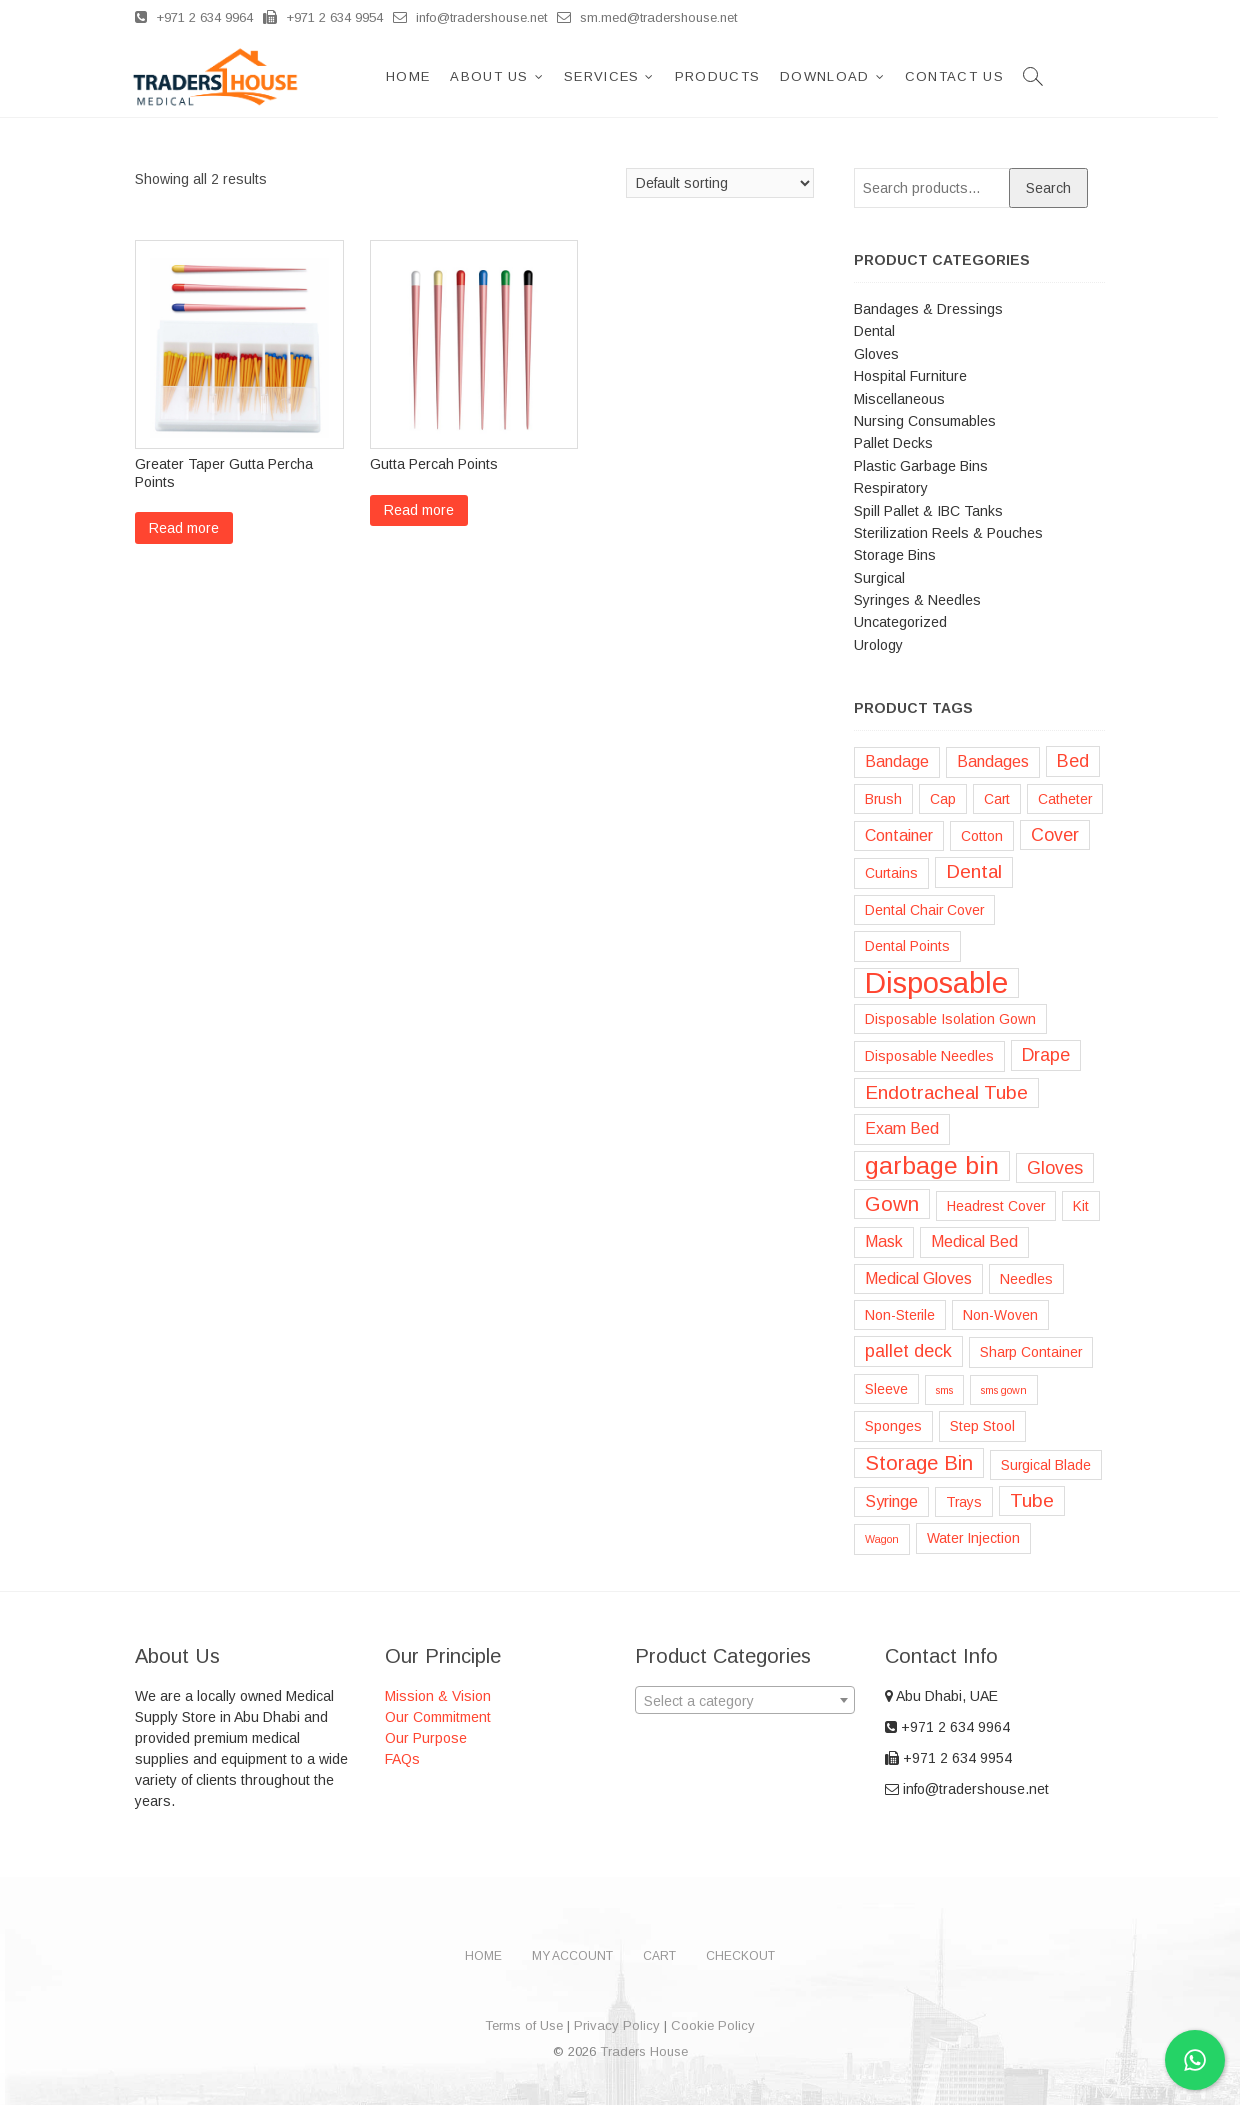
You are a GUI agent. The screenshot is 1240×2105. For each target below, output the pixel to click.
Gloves (876, 354)
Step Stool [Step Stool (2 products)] (982, 1426)
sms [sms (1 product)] (944, 1390)
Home (419, 76)
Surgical (879, 578)
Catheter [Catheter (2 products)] (1065, 799)
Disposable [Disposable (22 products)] (936, 983)
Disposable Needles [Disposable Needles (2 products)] (929, 1056)
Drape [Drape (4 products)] (1046, 1055)
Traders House (644, 2051)
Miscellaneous (899, 399)
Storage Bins (895, 555)
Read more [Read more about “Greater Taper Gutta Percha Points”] (184, 528)
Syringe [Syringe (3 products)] (891, 1501)
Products (728, 76)
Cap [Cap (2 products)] (943, 799)
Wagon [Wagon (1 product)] (882, 1539)
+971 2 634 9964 (194, 17)
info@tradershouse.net (470, 17)
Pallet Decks (893, 443)
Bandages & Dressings (928, 309)
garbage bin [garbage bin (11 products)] (932, 1165)
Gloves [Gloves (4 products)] (1055, 1168)
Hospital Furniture (910, 376)
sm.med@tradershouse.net (647, 17)
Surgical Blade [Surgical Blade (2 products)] (1046, 1465)
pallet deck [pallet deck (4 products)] (908, 1351)
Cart (659, 1956)
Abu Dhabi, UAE (941, 1696)
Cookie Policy (713, 2025)
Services (612, 76)
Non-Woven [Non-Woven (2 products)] (1000, 1315)
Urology (878, 645)
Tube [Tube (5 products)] (1032, 1500)
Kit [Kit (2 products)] (1081, 1206)
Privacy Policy (617, 2025)
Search (1048, 188)
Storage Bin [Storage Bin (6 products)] (919, 1463)
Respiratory (891, 488)
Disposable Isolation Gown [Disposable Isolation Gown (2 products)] (950, 1019)
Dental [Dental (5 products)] (974, 871)
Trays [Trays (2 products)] (964, 1502)
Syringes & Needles (917, 600)
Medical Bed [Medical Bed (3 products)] (974, 1241)
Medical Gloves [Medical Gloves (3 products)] (918, 1278)
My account (572, 1956)
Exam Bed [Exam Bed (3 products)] (902, 1128)
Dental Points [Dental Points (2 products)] (907, 946)
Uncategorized (900, 622)
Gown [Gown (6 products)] (892, 1204)
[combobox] (745, 1700)
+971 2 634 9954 (323, 17)
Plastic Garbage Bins (921, 466)
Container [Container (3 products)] (899, 835)
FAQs (402, 1759)
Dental (874, 331)
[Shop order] (720, 183)
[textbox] (745, 1701)
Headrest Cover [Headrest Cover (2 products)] (996, 1206)
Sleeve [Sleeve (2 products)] (886, 1389)
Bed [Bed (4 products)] (1073, 761)
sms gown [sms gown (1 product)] (1004, 1390)
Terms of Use (524, 2025)
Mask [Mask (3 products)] (884, 1241)
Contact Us (965, 76)
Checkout (740, 1956)
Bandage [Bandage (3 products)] (897, 761)
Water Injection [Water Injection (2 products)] (973, 1538)
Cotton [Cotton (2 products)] (982, 836)
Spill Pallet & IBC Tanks (928, 511)
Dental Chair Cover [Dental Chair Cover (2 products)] (924, 910)
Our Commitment (438, 1717)
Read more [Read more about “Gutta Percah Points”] (419, 510)
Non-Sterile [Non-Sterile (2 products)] (900, 1315)
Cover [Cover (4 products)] (1055, 835)
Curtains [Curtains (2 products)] (891, 873)
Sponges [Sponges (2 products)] (893, 1426)
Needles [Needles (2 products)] (1026, 1279)
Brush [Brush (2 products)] (883, 799)
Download (835, 76)
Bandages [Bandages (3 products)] (993, 761)
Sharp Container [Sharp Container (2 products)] (1031, 1352)
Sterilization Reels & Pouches (948, 533)
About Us (500, 76)
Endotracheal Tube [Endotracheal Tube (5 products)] (946, 1092)
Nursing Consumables (925, 421)
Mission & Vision (438, 1696)
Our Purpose (426, 1738)
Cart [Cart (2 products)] (997, 799)
